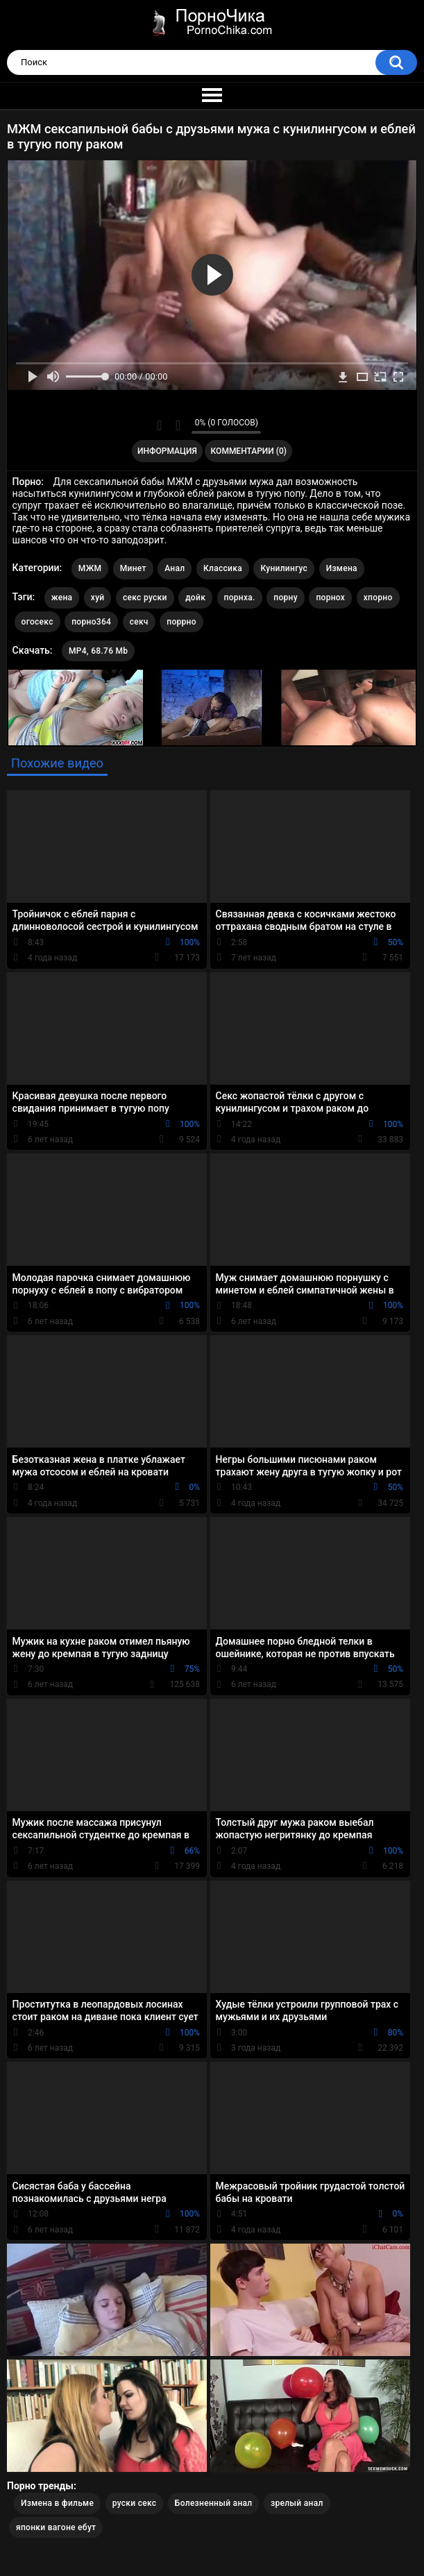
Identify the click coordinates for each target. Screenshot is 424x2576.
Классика (222, 568)
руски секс (134, 2503)
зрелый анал (297, 2503)
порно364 (91, 622)
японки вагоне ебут (56, 2527)
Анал (174, 568)
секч (139, 622)
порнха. (239, 597)
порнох (330, 597)
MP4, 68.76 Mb (98, 651)
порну (285, 597)
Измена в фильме (57, 2503)
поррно (181, 622)
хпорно (378, 597)
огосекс (37, 622)
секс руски (145, 597)
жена (62, 597)
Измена (341, 568)
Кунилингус (283, 568)
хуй (98, 597)
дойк (195, 597)
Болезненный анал (214, 2503)
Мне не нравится (177, 425)
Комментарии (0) (249, 451)
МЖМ (89, 568)
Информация (167, 451)
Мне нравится (159, 425)
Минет (133, 568)
